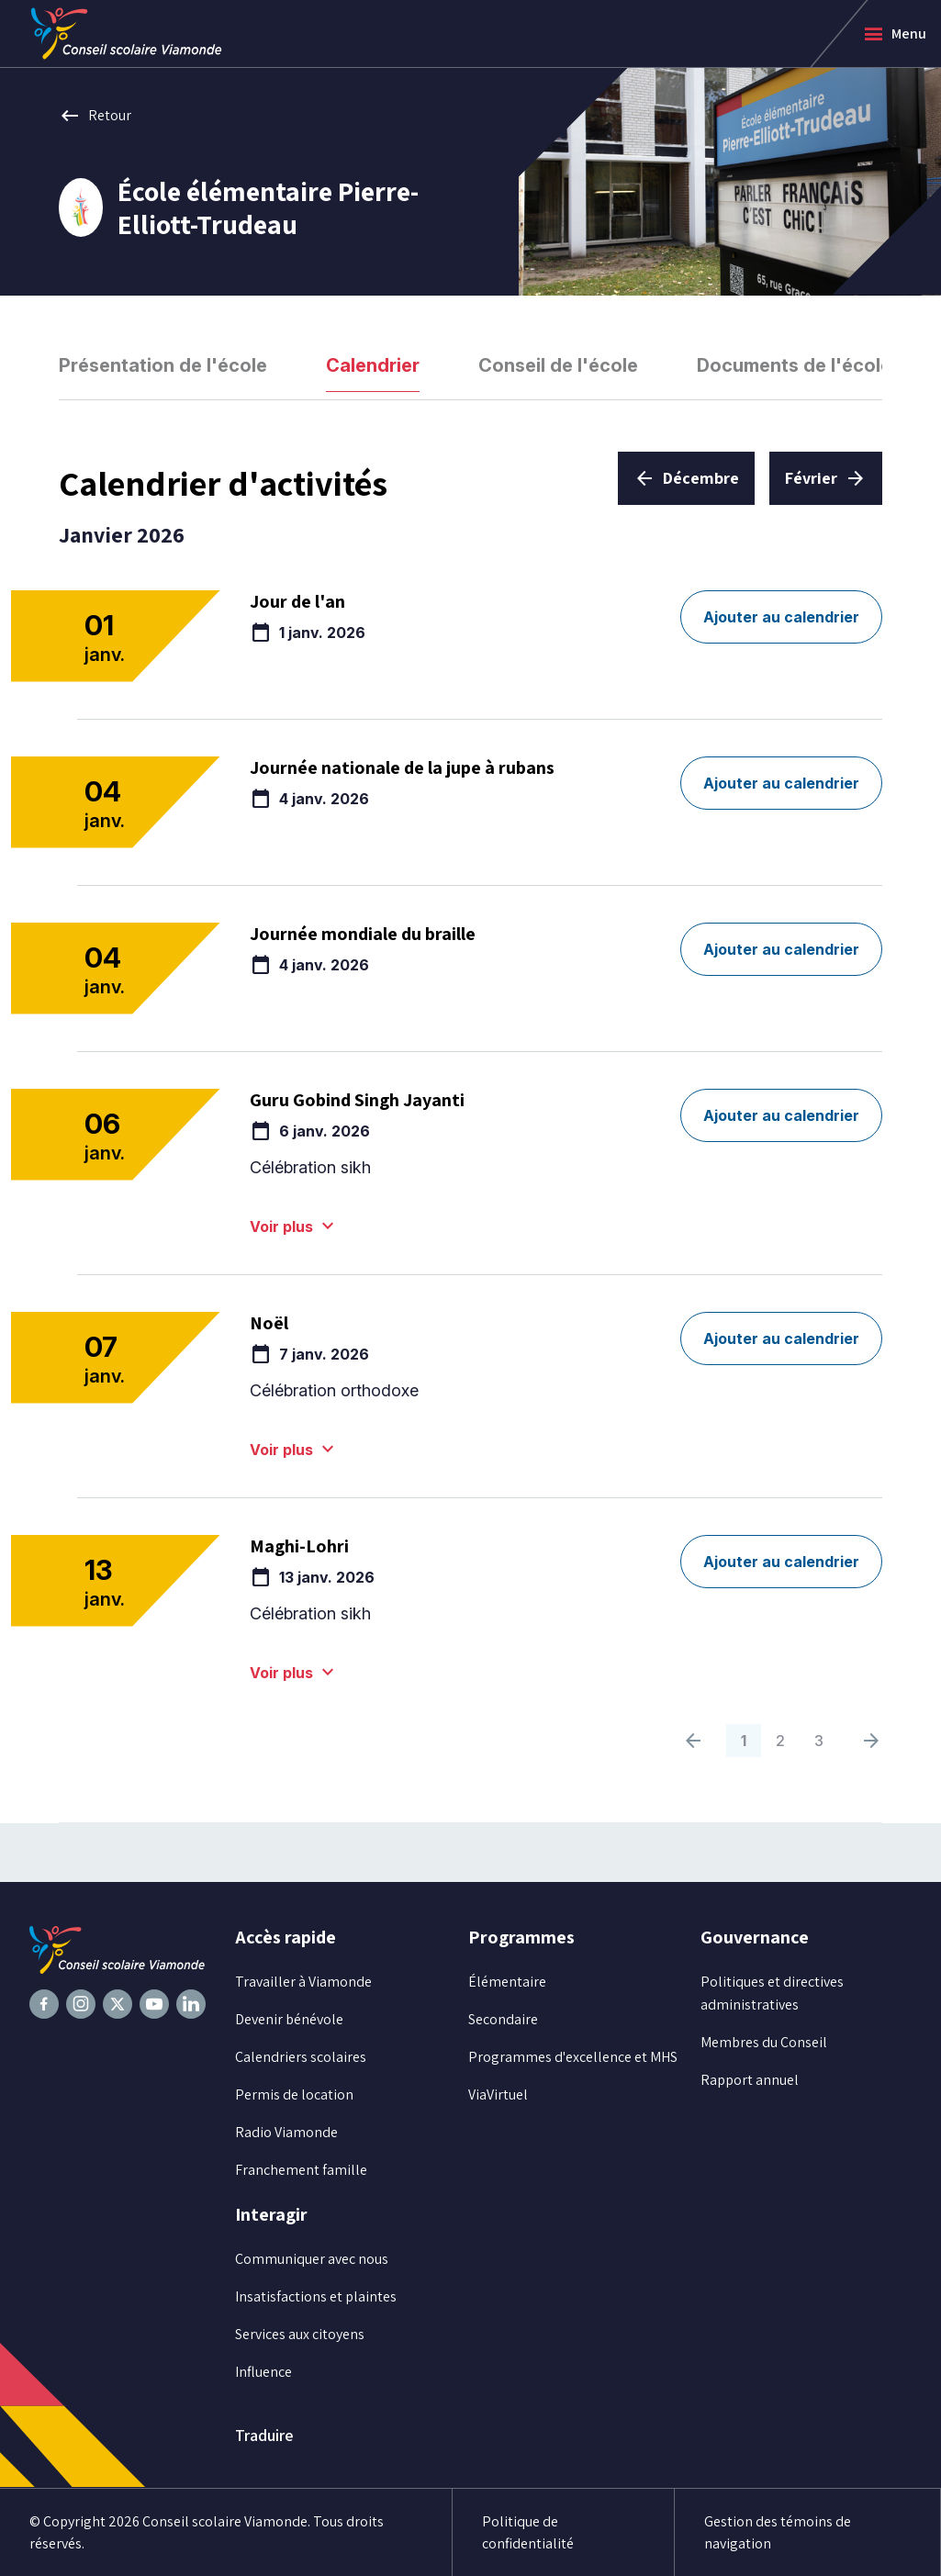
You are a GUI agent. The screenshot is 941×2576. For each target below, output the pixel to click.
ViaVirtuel (498, 2094)
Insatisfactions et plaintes (316, 2296)
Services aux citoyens (299, 2334)
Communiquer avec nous (311, 2258)
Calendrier (373, 365)
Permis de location (294, 2094)
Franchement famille (301, 2169)
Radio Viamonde (286, 2132)
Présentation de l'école (163, 365)
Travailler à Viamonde (303, 1981)
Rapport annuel (749, 2079)
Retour (95, 116)
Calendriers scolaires (300, 2056)
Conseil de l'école (558, 365)
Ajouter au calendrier (781, 617)
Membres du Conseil (763, 2042)
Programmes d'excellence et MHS (573, 2056)
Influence (263, 2371)
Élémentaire (507, 1981)
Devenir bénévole (289, 2019)
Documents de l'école (794, 365)
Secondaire (503, 2019)
